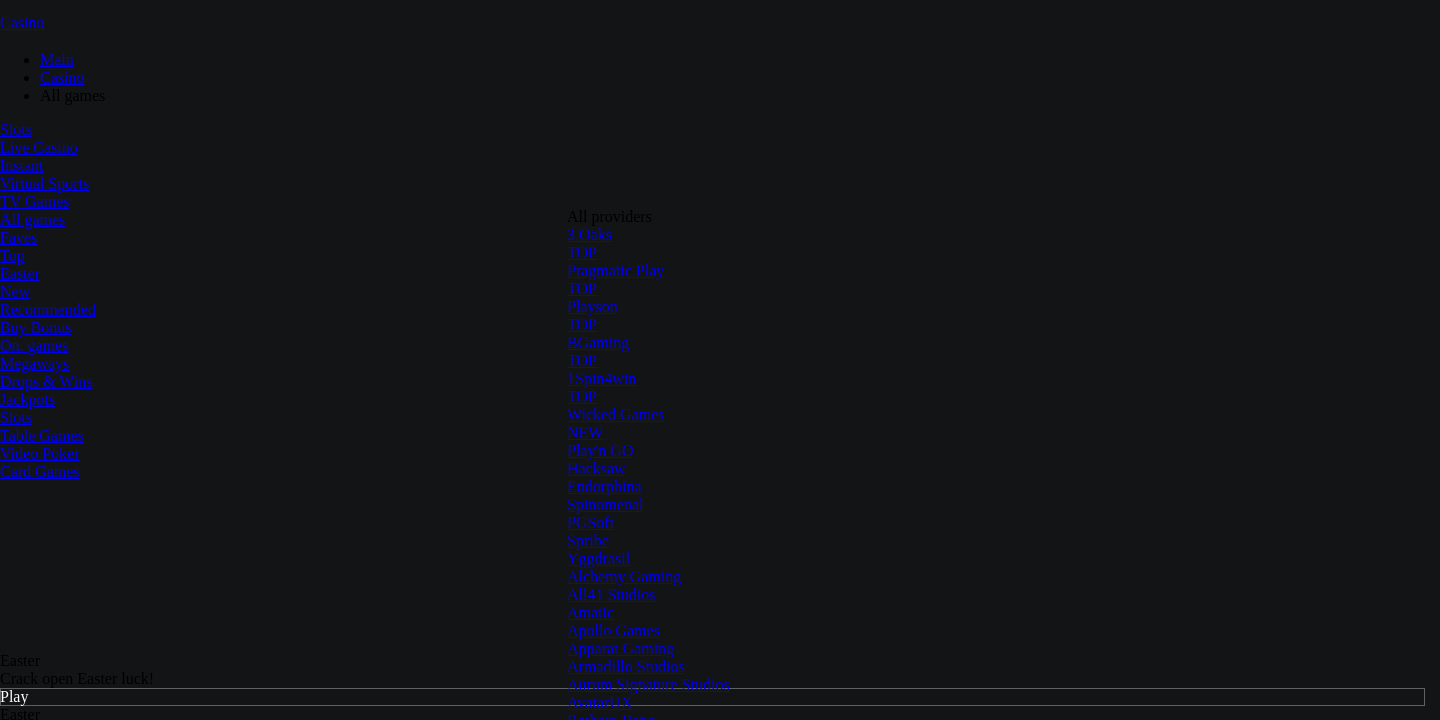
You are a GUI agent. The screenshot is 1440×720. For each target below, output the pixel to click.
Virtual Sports (44, 183)
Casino (22, 22)
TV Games (34, 201)
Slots (16, 129)
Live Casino (39, 147)
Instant (22, 165)
